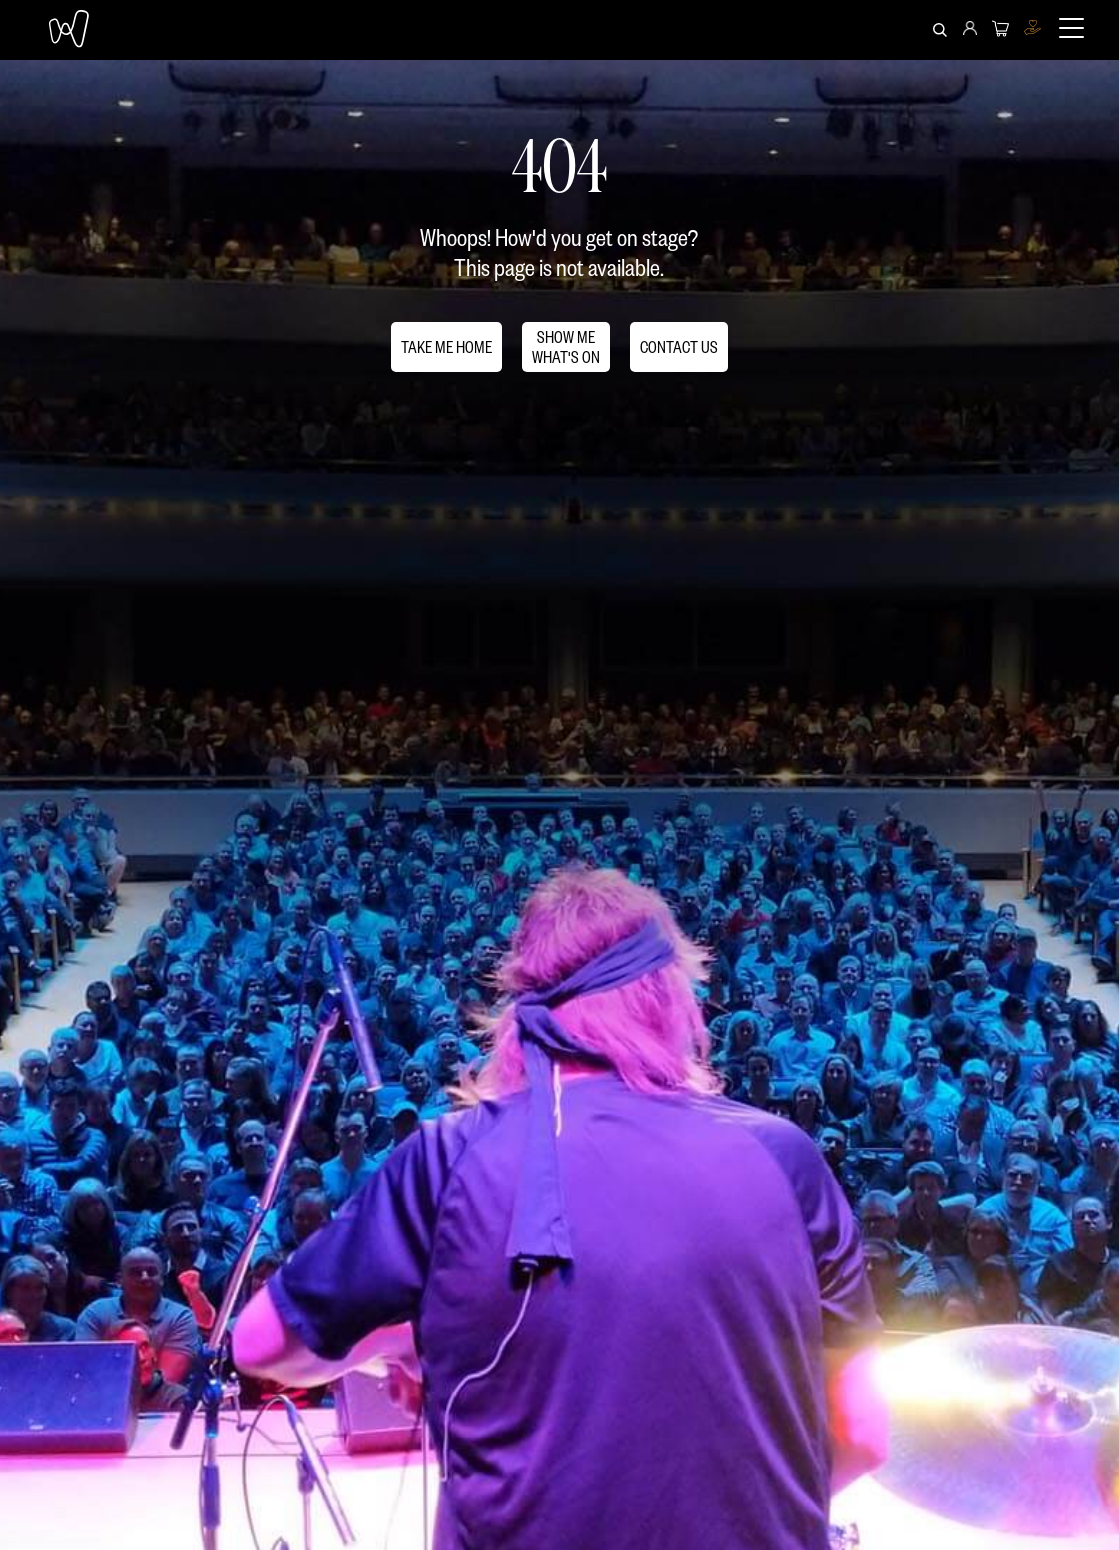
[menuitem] (970, 30)
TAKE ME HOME (446, 346)
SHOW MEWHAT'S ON (566, 346)
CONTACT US (679, 346)
